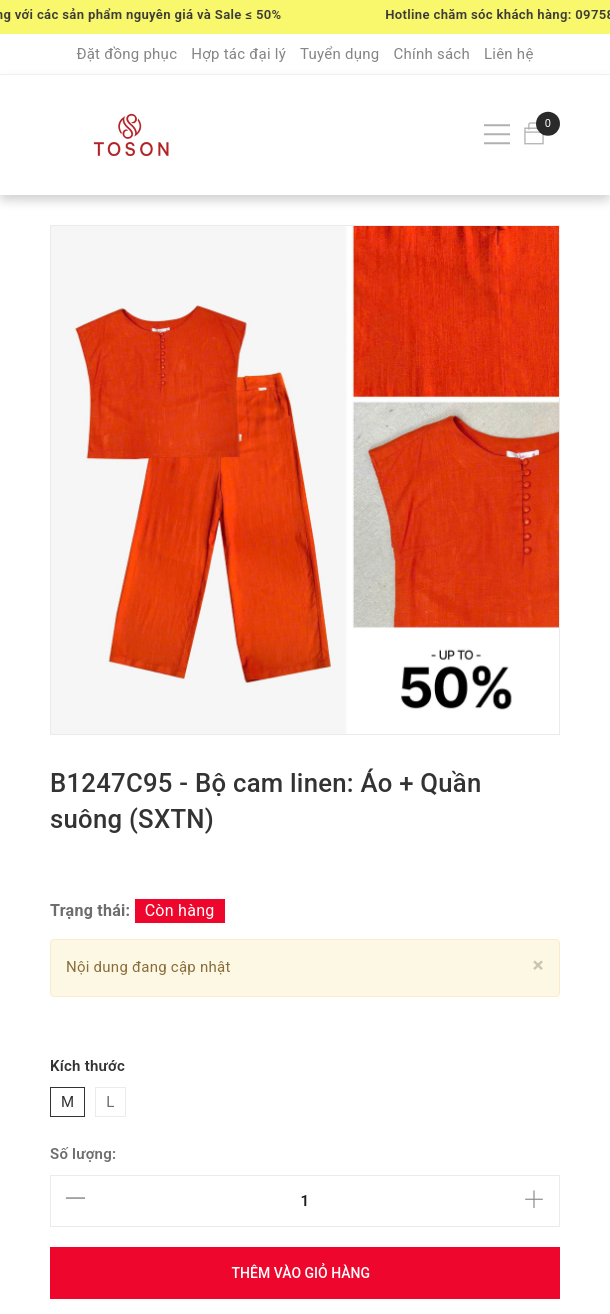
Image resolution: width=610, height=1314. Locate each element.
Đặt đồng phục (126, 54)
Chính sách (431, 54)
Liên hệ (509, 54)
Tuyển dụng (339, 54)
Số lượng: (83, 1154)
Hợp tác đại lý (238, 54)
